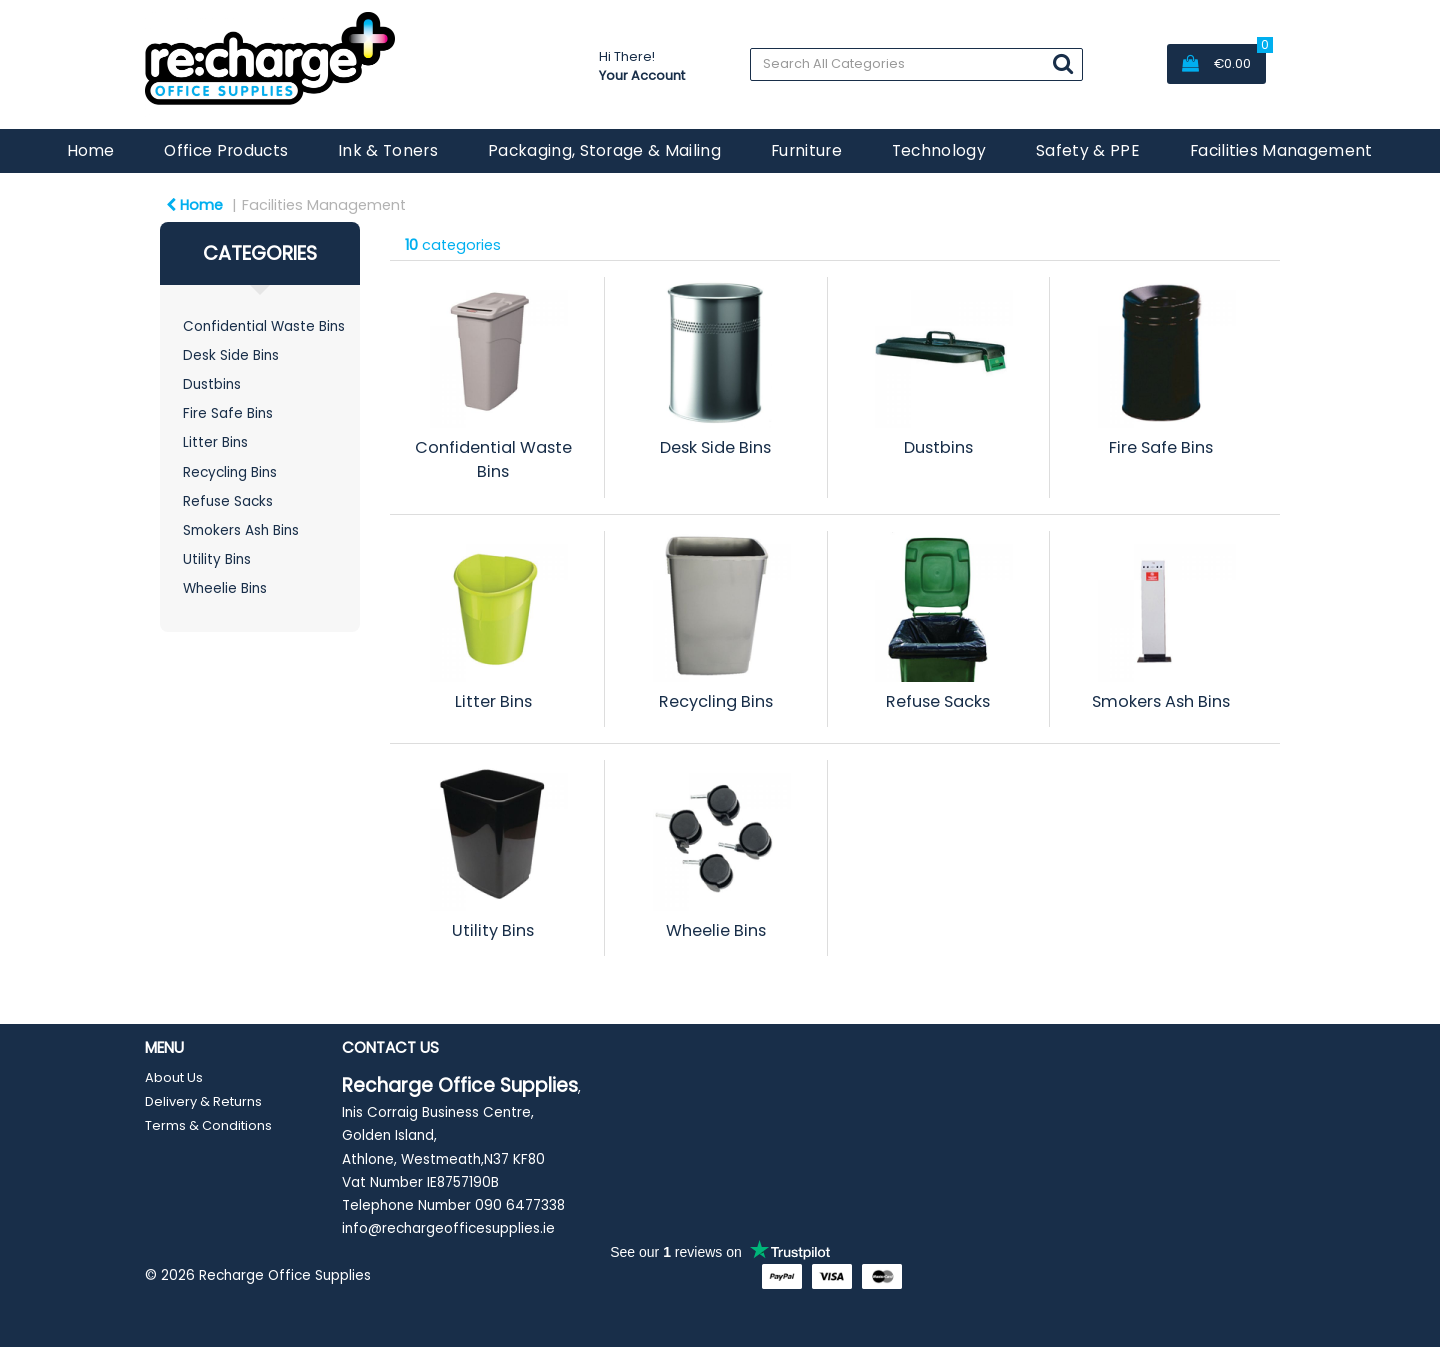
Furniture (806, 150)
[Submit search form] (1063, 63)
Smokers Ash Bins (241, 530)
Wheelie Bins (225, 588)
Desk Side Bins (231, 355)
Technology (939, 150)
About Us (174, 1077)
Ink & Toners (388, 150)
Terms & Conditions (208, 1125)
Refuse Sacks (228, 501)
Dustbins (212, 384)
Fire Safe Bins (228, 413)
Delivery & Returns (203, 1101)
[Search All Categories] (916, 64)
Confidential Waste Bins (264, 326)
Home (90, 150)
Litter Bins (215, 442)
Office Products (226, 150)
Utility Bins (217, 559)
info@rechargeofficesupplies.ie (448, 1228)
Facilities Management (1281, 150)
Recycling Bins (230, 472)
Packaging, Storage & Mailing (604, 150)
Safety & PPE (1088, 150)
